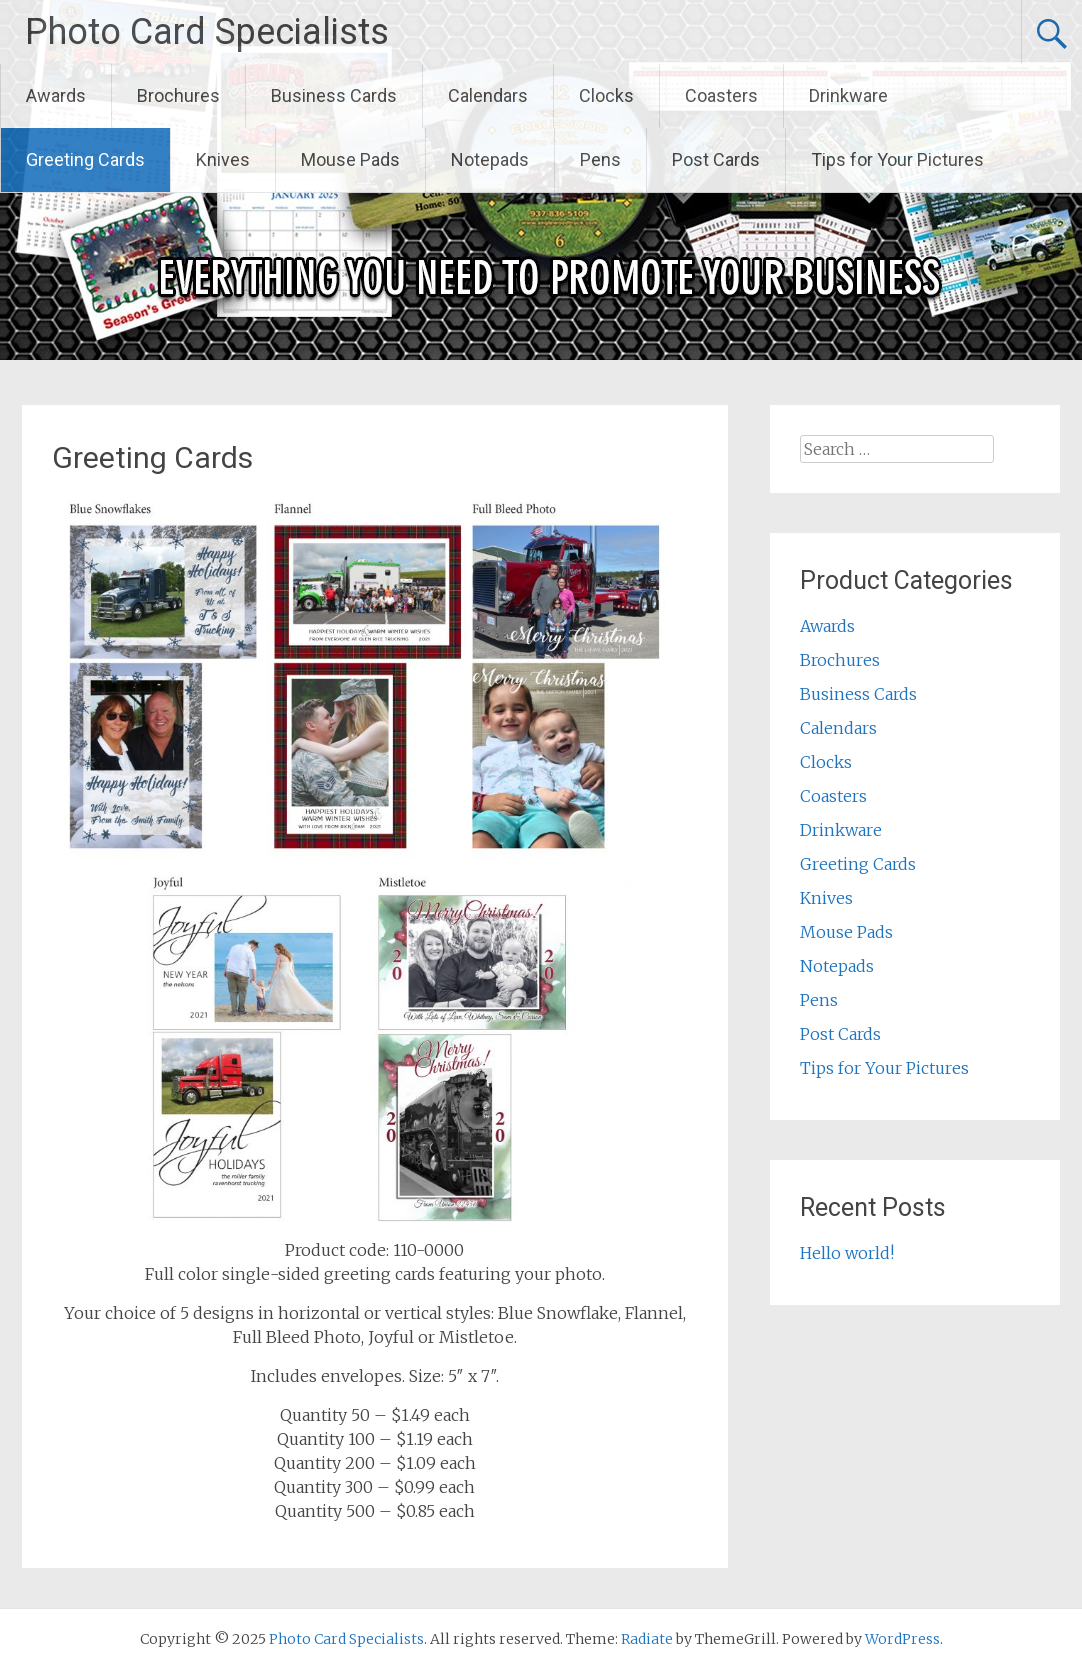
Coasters (721, 95)
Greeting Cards (85, 159)
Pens (600, 159)
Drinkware (848, 95)
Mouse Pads (350, 159)
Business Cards (334, 95)
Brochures (178, 95)
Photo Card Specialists (207, 32)
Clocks (606, 95)
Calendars (488, 95)
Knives (223, 159)
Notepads (490, 159)
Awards (56, 95)
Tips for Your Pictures (897, 159)
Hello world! (847, 1253)
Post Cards (716, 159)
